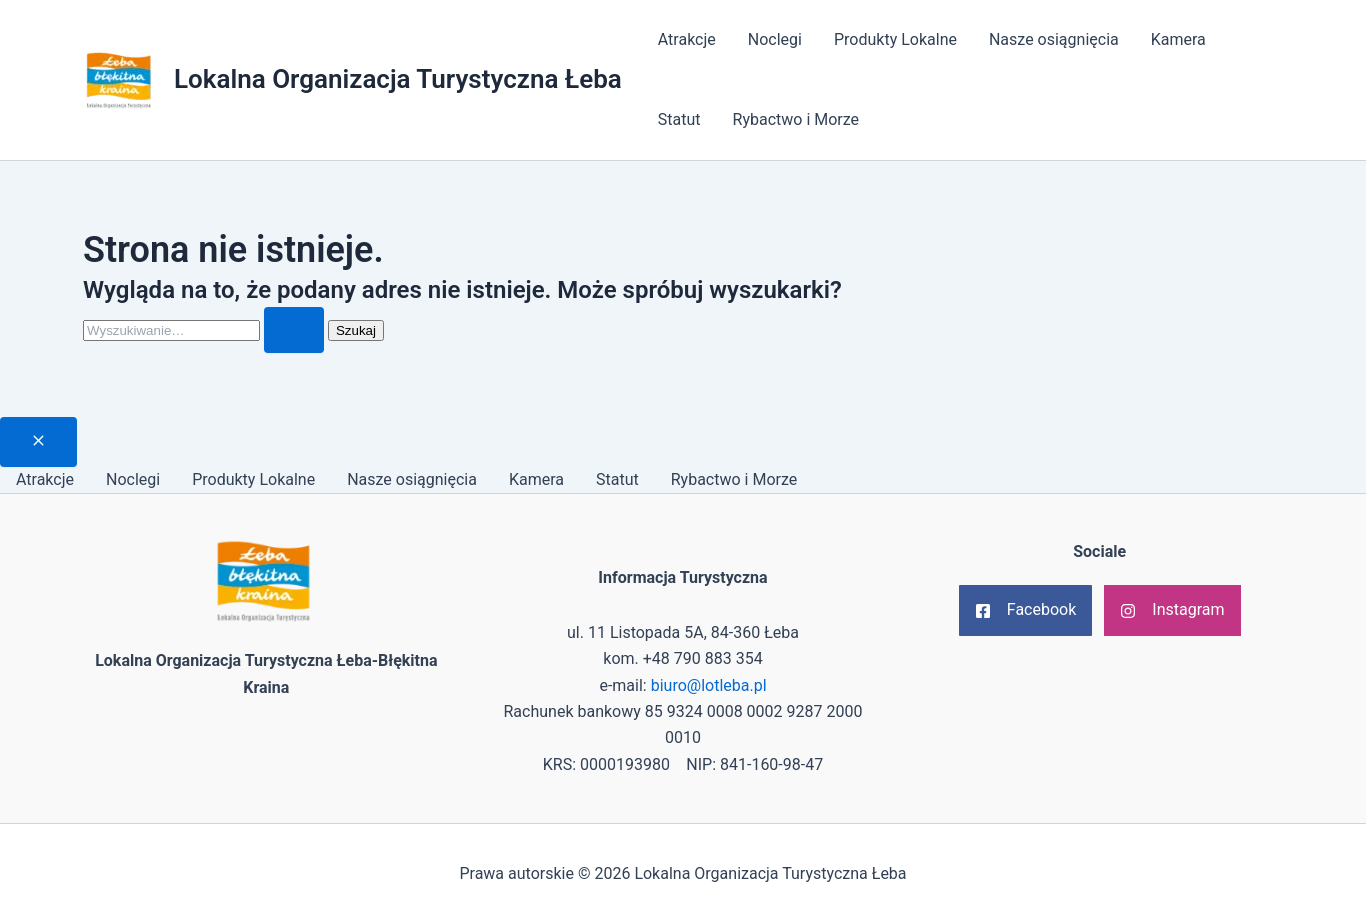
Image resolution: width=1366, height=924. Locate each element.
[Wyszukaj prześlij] (294, 330)
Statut (679, 119)
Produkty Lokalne (895, 39)
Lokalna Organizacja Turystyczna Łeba (398, 79)
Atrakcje (687, 39)
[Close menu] (38, 442)
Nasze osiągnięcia (1054, 39)
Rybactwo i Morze (796, 119)
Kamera (1178, 39)
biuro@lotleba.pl (709, 685)
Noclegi (775, 39)
